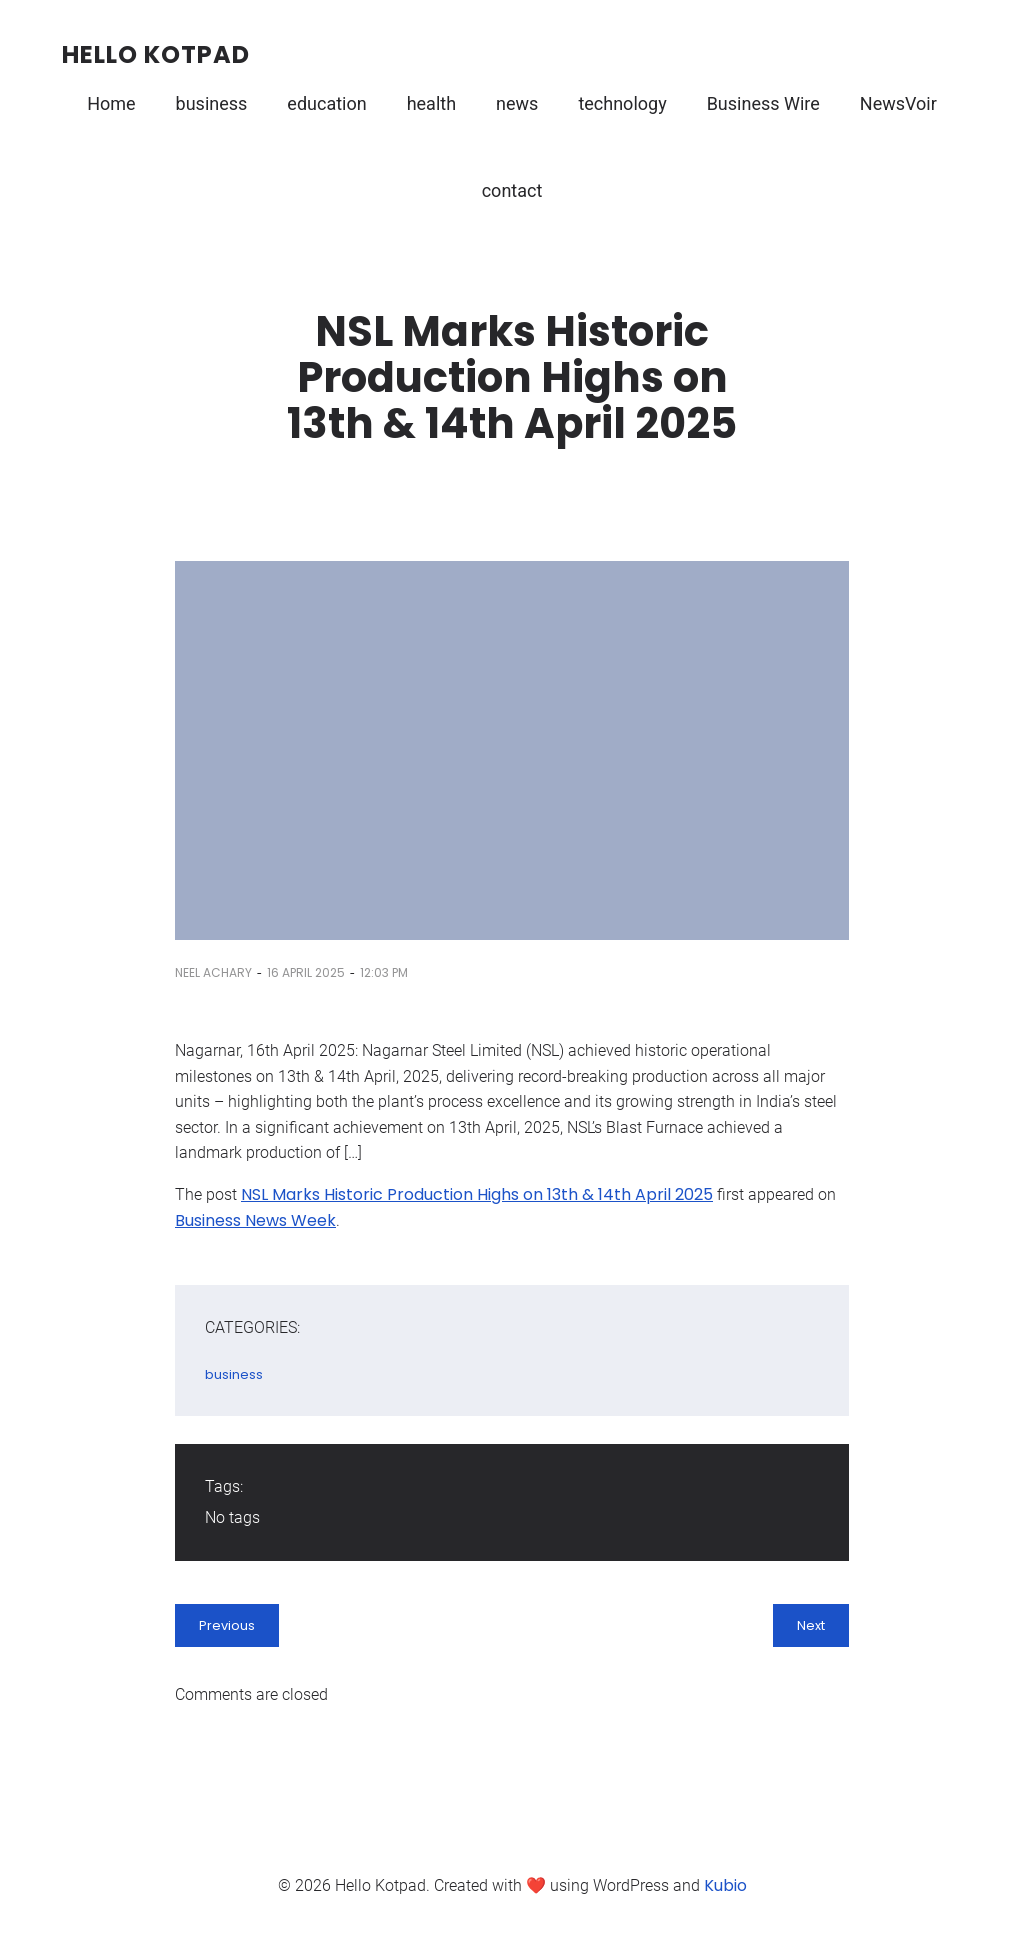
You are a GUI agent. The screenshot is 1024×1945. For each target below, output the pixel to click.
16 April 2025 (306, 972)
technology (622, 103)
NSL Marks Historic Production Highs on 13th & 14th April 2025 (477, 1194)
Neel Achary (213, 972)
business (212, 103)
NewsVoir (898, 103)
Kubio (725, 1885)
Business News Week (255, 1220)
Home (111, 103)
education (326, 103)
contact (512, 190)
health (431, 103)
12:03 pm (384, 972)
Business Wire (763, 103)
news (517, 103)
